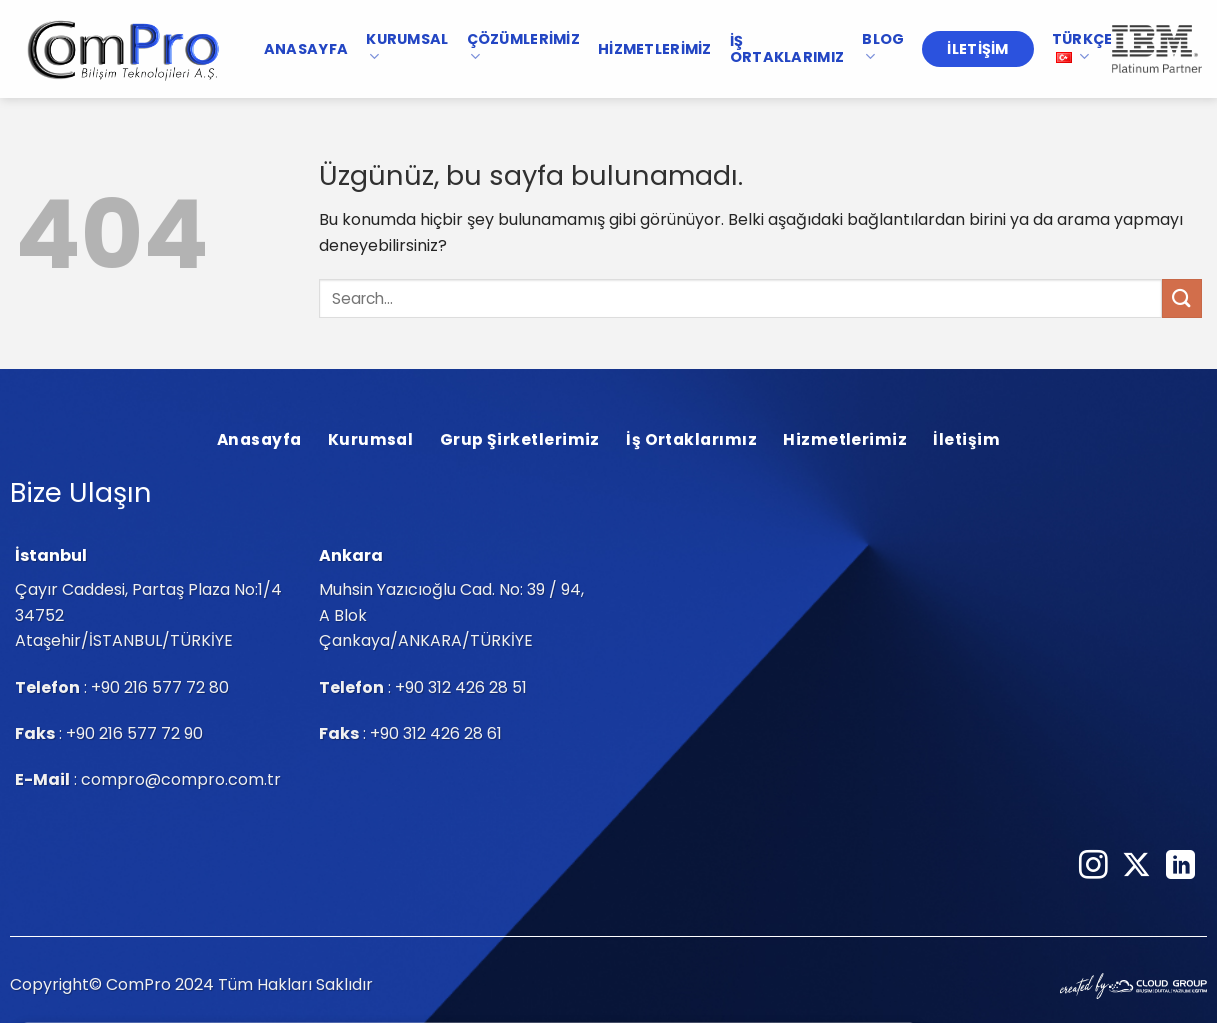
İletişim (977, 49)
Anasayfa (306, 49)
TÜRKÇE (1082, 47)
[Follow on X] (1136, 867)
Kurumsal (407, 47)
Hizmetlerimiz (655, 49)
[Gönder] (1182, 298)
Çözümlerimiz (523, 47)
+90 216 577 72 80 (160, 687)
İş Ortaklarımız (787, 49)
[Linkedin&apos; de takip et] (1180, 867)
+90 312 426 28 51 (461, 687)
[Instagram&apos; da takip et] (1093, 867)
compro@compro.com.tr (181, 779)
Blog (883, 47)
